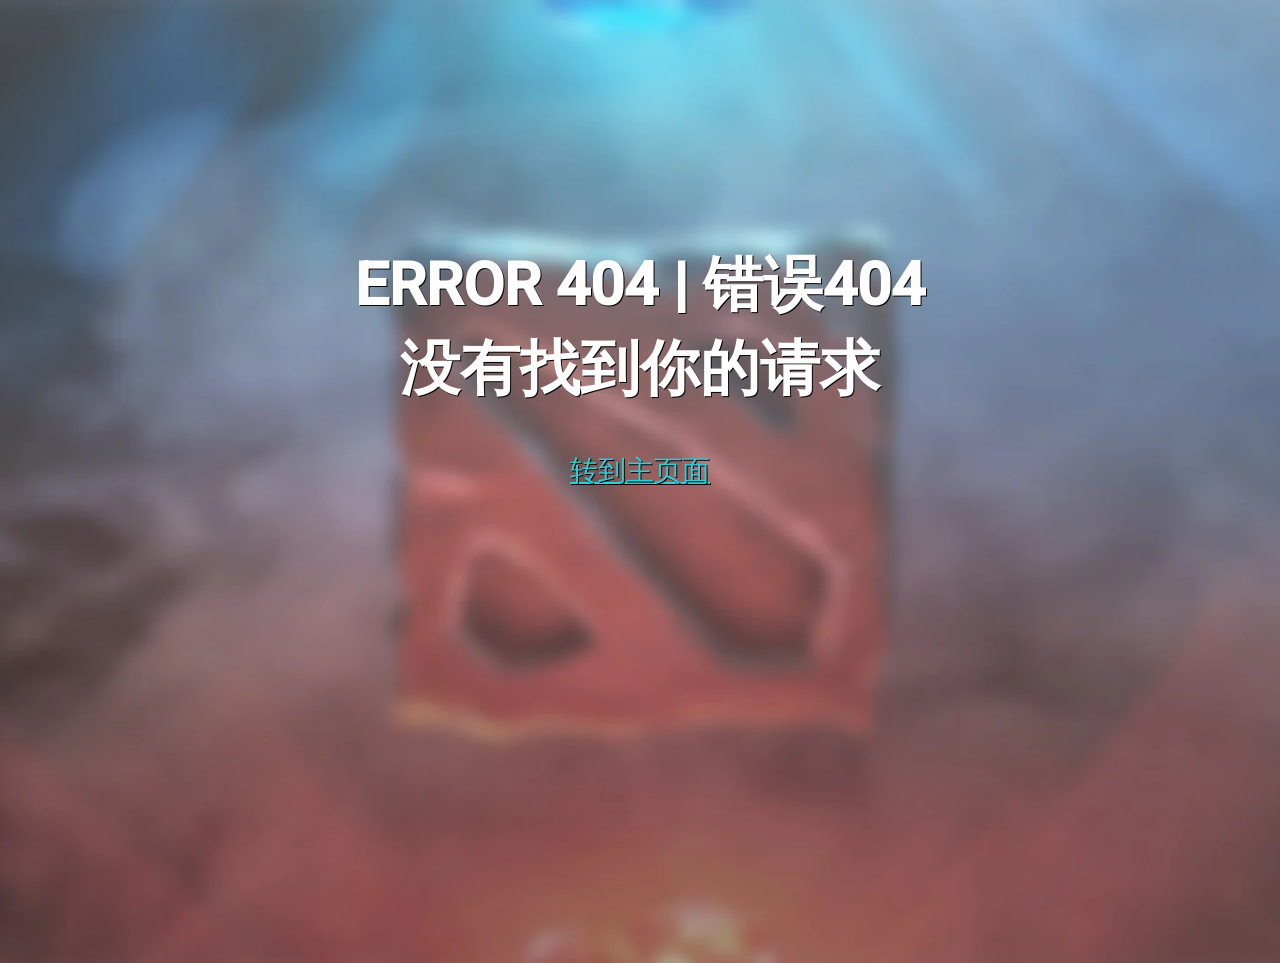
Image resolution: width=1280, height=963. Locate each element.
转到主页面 (640, 470)
